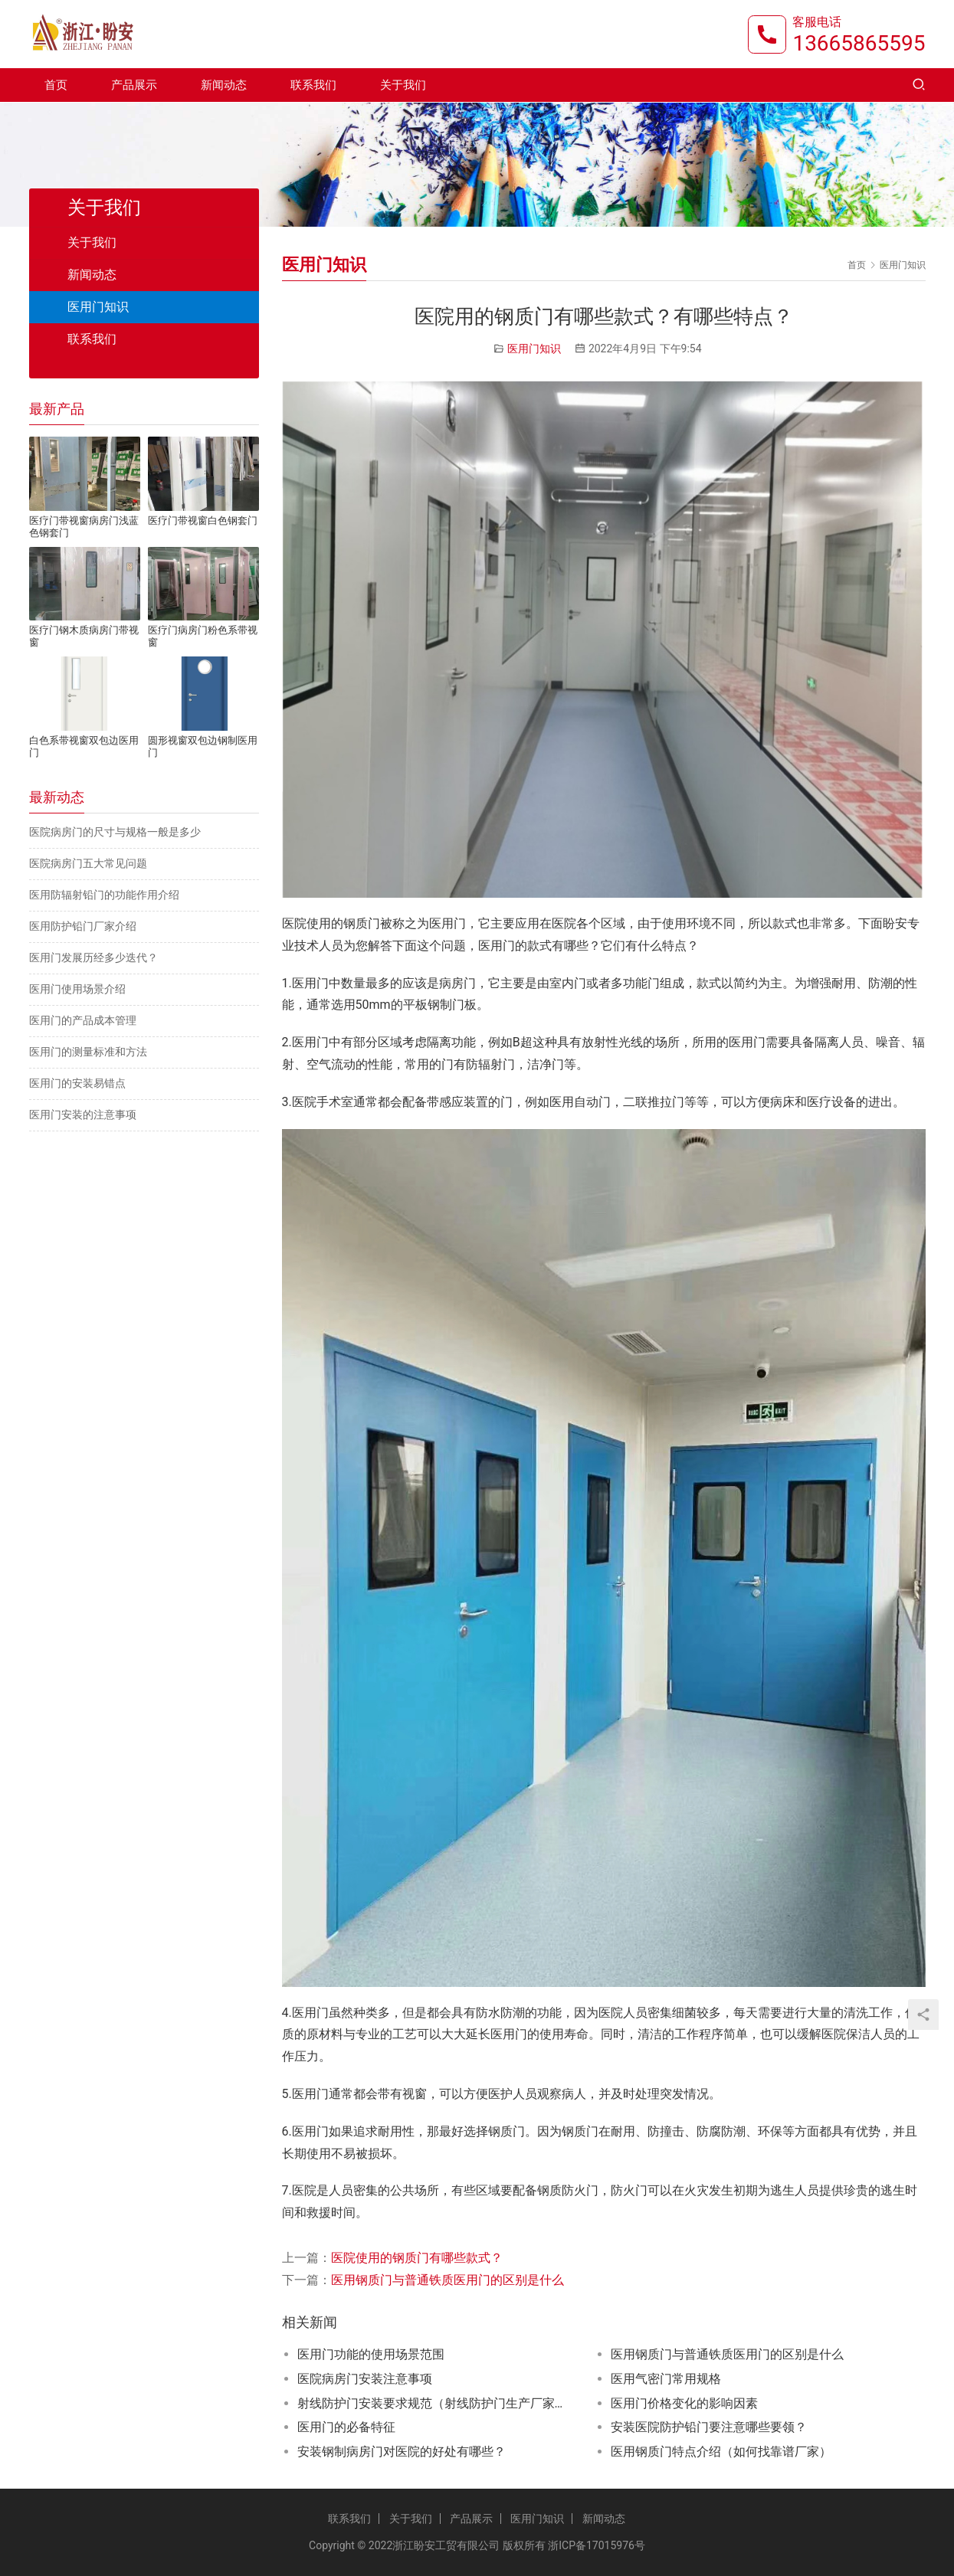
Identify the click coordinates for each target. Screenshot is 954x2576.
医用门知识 (534, 348)
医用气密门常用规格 (666, 2378)
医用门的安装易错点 (77, 1083)
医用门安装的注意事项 (82, 1114)
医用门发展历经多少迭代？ (93, 957)
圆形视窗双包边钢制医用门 (202, 746)
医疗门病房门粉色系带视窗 (202, 636)
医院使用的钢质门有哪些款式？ (417, 2257)
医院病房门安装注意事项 (364, 2378)
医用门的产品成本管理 (82, 1020)
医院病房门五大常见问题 (88, 863)
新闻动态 (224, 86)
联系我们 (313, 86)
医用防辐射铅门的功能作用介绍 (104, 895)
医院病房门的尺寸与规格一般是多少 (115, 832)
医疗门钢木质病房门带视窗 (84, 636)
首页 (55, 86)
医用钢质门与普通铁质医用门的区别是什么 (447, 2280)
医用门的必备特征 (346, 2427)
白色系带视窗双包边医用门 (84, 746)
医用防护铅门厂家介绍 (82, 926)
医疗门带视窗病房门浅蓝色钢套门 (84, 526)
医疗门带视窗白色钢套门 (202, 520)
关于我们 (403, 86)
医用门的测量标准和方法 (88, 1052)
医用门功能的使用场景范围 (370, 2354)
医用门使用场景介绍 (77, 989)
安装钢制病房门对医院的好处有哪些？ (401, 2451)
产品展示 (134, 86)
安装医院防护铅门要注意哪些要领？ (709, 2427)
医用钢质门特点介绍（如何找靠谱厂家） (721, 2451)
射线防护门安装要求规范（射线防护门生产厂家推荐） (435, 2403)
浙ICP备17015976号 (596, 2545)
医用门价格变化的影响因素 (684, 2403)
